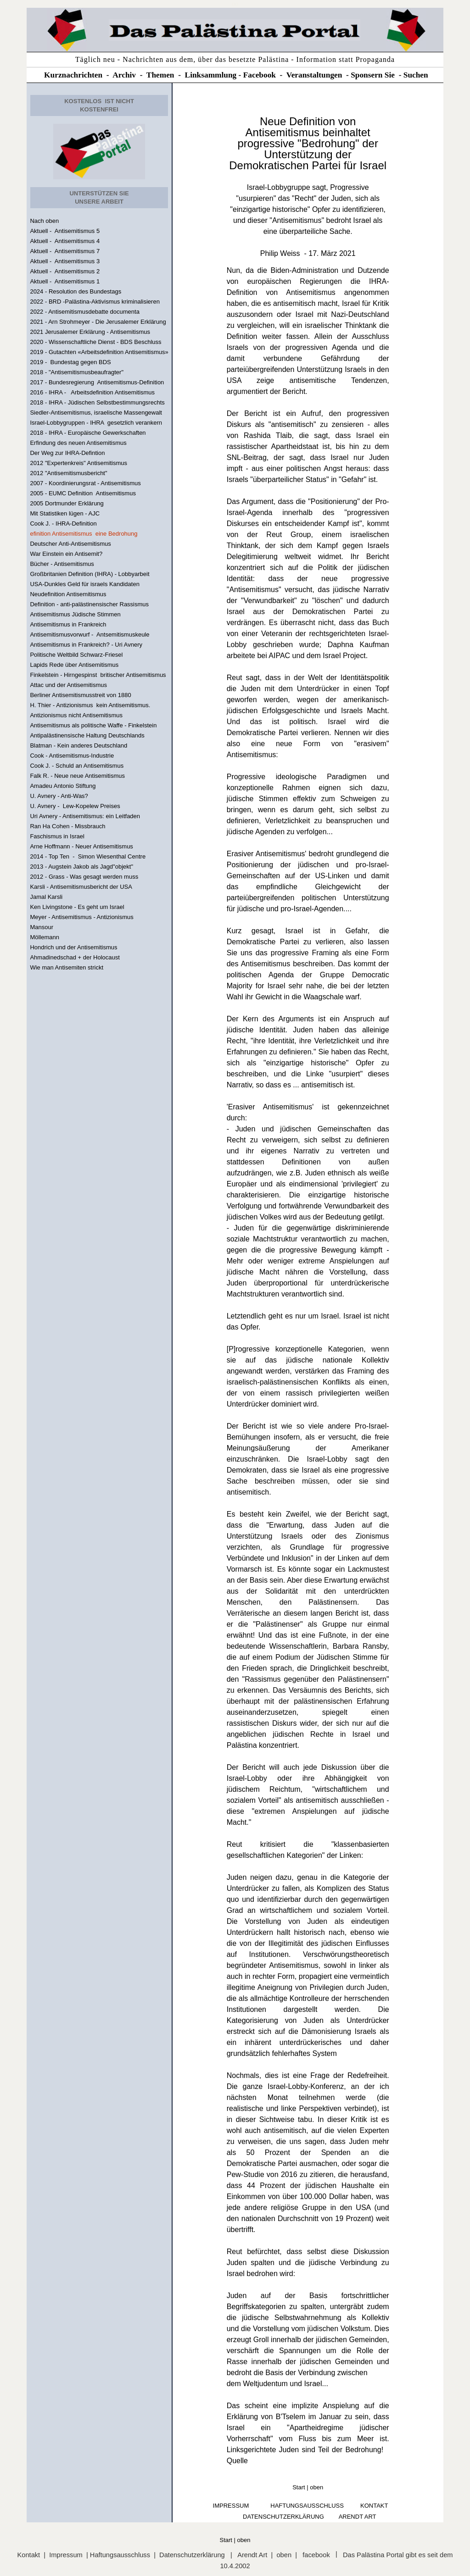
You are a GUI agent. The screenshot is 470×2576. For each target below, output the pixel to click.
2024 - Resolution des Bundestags (75, 291)
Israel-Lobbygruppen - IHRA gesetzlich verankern (96, 422)
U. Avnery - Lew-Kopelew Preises (75, 806)
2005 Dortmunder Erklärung (66, 503)
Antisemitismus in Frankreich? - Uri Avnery (86, 644)
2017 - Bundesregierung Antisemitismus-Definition (97, 382)
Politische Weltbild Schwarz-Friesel (76, 654)
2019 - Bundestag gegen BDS (70, 362)
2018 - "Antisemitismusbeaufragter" (76, 372)
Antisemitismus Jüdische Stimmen (75, 614)
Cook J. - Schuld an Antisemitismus (76, 765)
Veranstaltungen (314, 75)
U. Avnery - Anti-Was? (59, 795)
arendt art (357, 2516)
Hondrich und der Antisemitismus (73, 947)
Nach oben (44, 220)
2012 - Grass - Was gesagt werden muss (84, 876)
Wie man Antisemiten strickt (66, 967)
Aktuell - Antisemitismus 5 (65, 230)
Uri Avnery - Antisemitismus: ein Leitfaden (85, 816)
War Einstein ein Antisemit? (66, 553)
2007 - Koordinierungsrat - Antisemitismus (85, 483)
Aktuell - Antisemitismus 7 (65, 251)
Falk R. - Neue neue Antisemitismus (77, 775)
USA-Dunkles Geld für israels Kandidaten (84, 584)
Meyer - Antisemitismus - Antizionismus (81, 917)
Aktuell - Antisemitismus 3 (65, 261)
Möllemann (44, 937)
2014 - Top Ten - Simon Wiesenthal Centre (87, 856)
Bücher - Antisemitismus (62, 563)
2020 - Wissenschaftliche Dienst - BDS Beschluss (95, 341)
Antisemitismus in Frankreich (68, 624)
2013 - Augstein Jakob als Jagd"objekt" (81, 866)
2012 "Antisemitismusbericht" (68, 473)
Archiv (124, 75)
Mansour (41, 927)
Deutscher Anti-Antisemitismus (70, 543)
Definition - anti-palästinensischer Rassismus (89, 604)
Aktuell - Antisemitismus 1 (65, 281)
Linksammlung (211, 75)
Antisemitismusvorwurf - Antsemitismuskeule (89, 634)
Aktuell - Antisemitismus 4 (65, 241)
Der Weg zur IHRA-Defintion (67, 452)
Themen (160, 75)
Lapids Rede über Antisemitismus (74, 664)
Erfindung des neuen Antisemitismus (78, 442)
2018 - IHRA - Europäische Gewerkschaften (87, 432)
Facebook (259, 75)
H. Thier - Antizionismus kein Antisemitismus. (90, 705)
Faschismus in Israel (57, 836)
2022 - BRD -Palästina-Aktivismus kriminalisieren (94, 301)
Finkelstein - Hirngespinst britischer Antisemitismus (98, 674)
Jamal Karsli (46, 896)
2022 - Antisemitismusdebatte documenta (84, 311)
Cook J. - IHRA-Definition (63, 523)
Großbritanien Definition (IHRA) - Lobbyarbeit (89, 574)
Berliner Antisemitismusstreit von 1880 (80, 695)
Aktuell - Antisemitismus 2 (65, 271)
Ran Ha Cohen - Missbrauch (67, 826)
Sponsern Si (371, 75)
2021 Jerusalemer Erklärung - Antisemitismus (90, 331)
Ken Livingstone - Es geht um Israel (77, 906)
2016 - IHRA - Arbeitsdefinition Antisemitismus (92, 392)
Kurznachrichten (73, 75)
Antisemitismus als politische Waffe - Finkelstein (93, 725)
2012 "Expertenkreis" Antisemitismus (78, 463)
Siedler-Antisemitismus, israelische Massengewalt (96, 412)
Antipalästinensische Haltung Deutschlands (87, 735)
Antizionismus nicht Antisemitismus (76, 715)
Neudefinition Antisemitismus (68, 594)
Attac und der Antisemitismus (68, 684)
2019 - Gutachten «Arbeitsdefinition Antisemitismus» (99, 352)
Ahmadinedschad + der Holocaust (74, 957)
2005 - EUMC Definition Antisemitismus (82, 493)
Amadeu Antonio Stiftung (62, 785)
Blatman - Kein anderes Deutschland (78, 745)
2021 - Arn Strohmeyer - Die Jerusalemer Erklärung (98, 321)
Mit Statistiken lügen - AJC (65, 513)
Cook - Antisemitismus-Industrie (72, 755)
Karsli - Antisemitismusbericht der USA (81, 886)
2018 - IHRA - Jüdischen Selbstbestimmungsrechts (97, 402)
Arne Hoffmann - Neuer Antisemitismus (81, 846)
